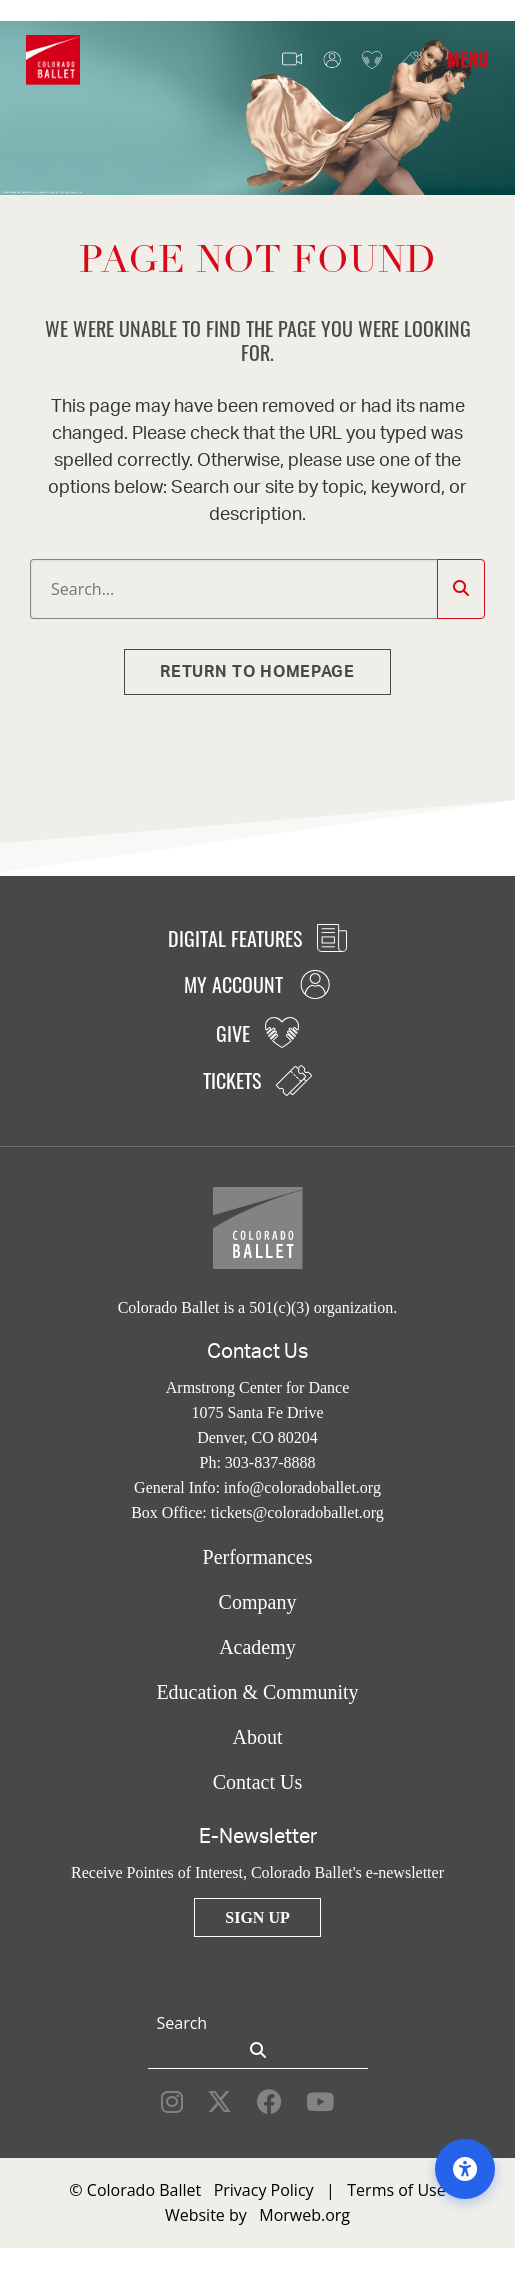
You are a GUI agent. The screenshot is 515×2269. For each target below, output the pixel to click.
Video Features (292, 60)
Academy (257, 1647)
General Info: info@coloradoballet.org (257, 1487)
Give (372, 60)
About (258, 1737)
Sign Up (257, 1917)
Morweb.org (304, 2215)
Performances (258, 1557)
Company (258, 1602)
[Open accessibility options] (465, 2169)
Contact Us (257, 1782)
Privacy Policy (264, 2190)
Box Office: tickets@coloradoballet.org (257, 1512)
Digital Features (257, 938)
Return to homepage (257, 672)
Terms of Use (396, 2190)
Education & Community (257, 1692)
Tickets (412, 59)
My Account (332, 60)
